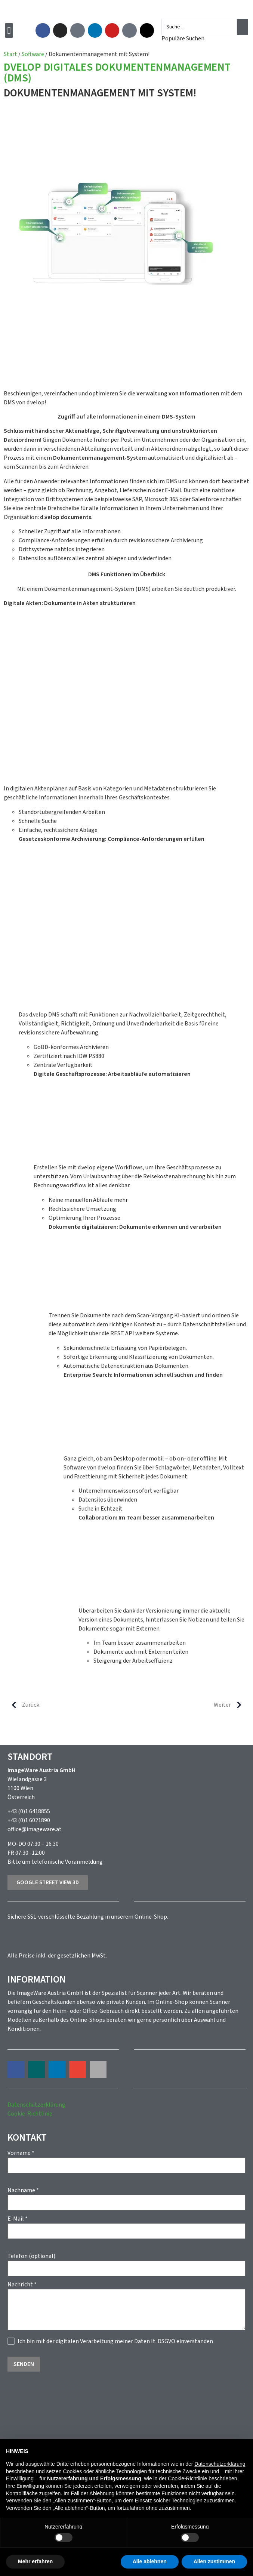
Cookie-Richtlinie (29, 2114)
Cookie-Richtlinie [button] (187, 2478)
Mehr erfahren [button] (35, 2561)
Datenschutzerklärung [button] (219, 2464)
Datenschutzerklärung (36, 2105)
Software (33, 54)
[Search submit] (242, 27)
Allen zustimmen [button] (214, 2561)
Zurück (22, 1705)
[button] (9, 30)
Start (10, 54)
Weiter (230, 1705)
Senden (23, 2364)
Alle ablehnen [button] (150, 2561)
